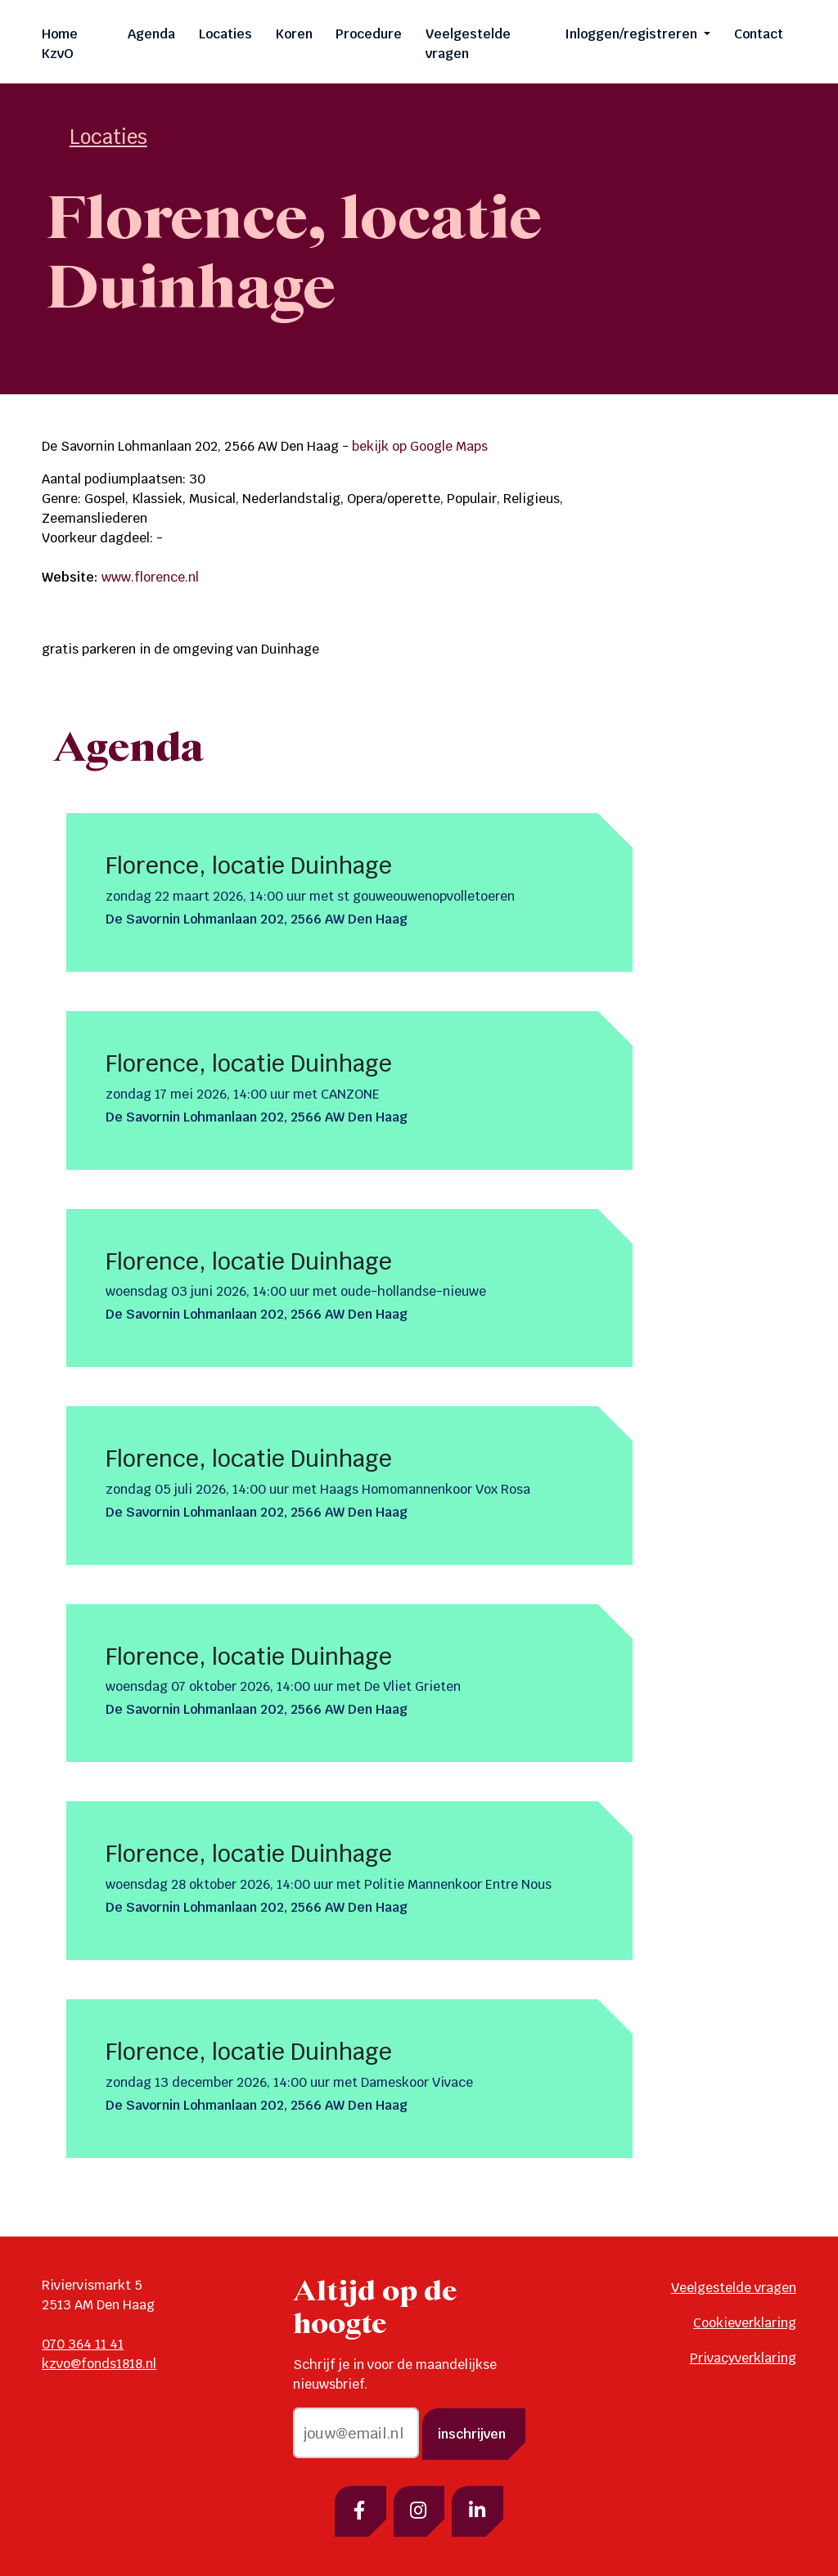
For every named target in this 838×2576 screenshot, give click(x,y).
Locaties (225, 34)
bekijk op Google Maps (420, 446)
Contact (758, 34)
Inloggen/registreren (633, 34)
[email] (356, 2432)
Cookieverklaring (744, 2322)
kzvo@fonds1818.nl (99, 2363)
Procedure (369, 34)
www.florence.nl (150, 577)
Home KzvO (60, 43)
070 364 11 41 (83, 2344)
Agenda (151, 34)
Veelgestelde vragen (468, 43)
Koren (294, 34)
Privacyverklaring (743, 2358)
